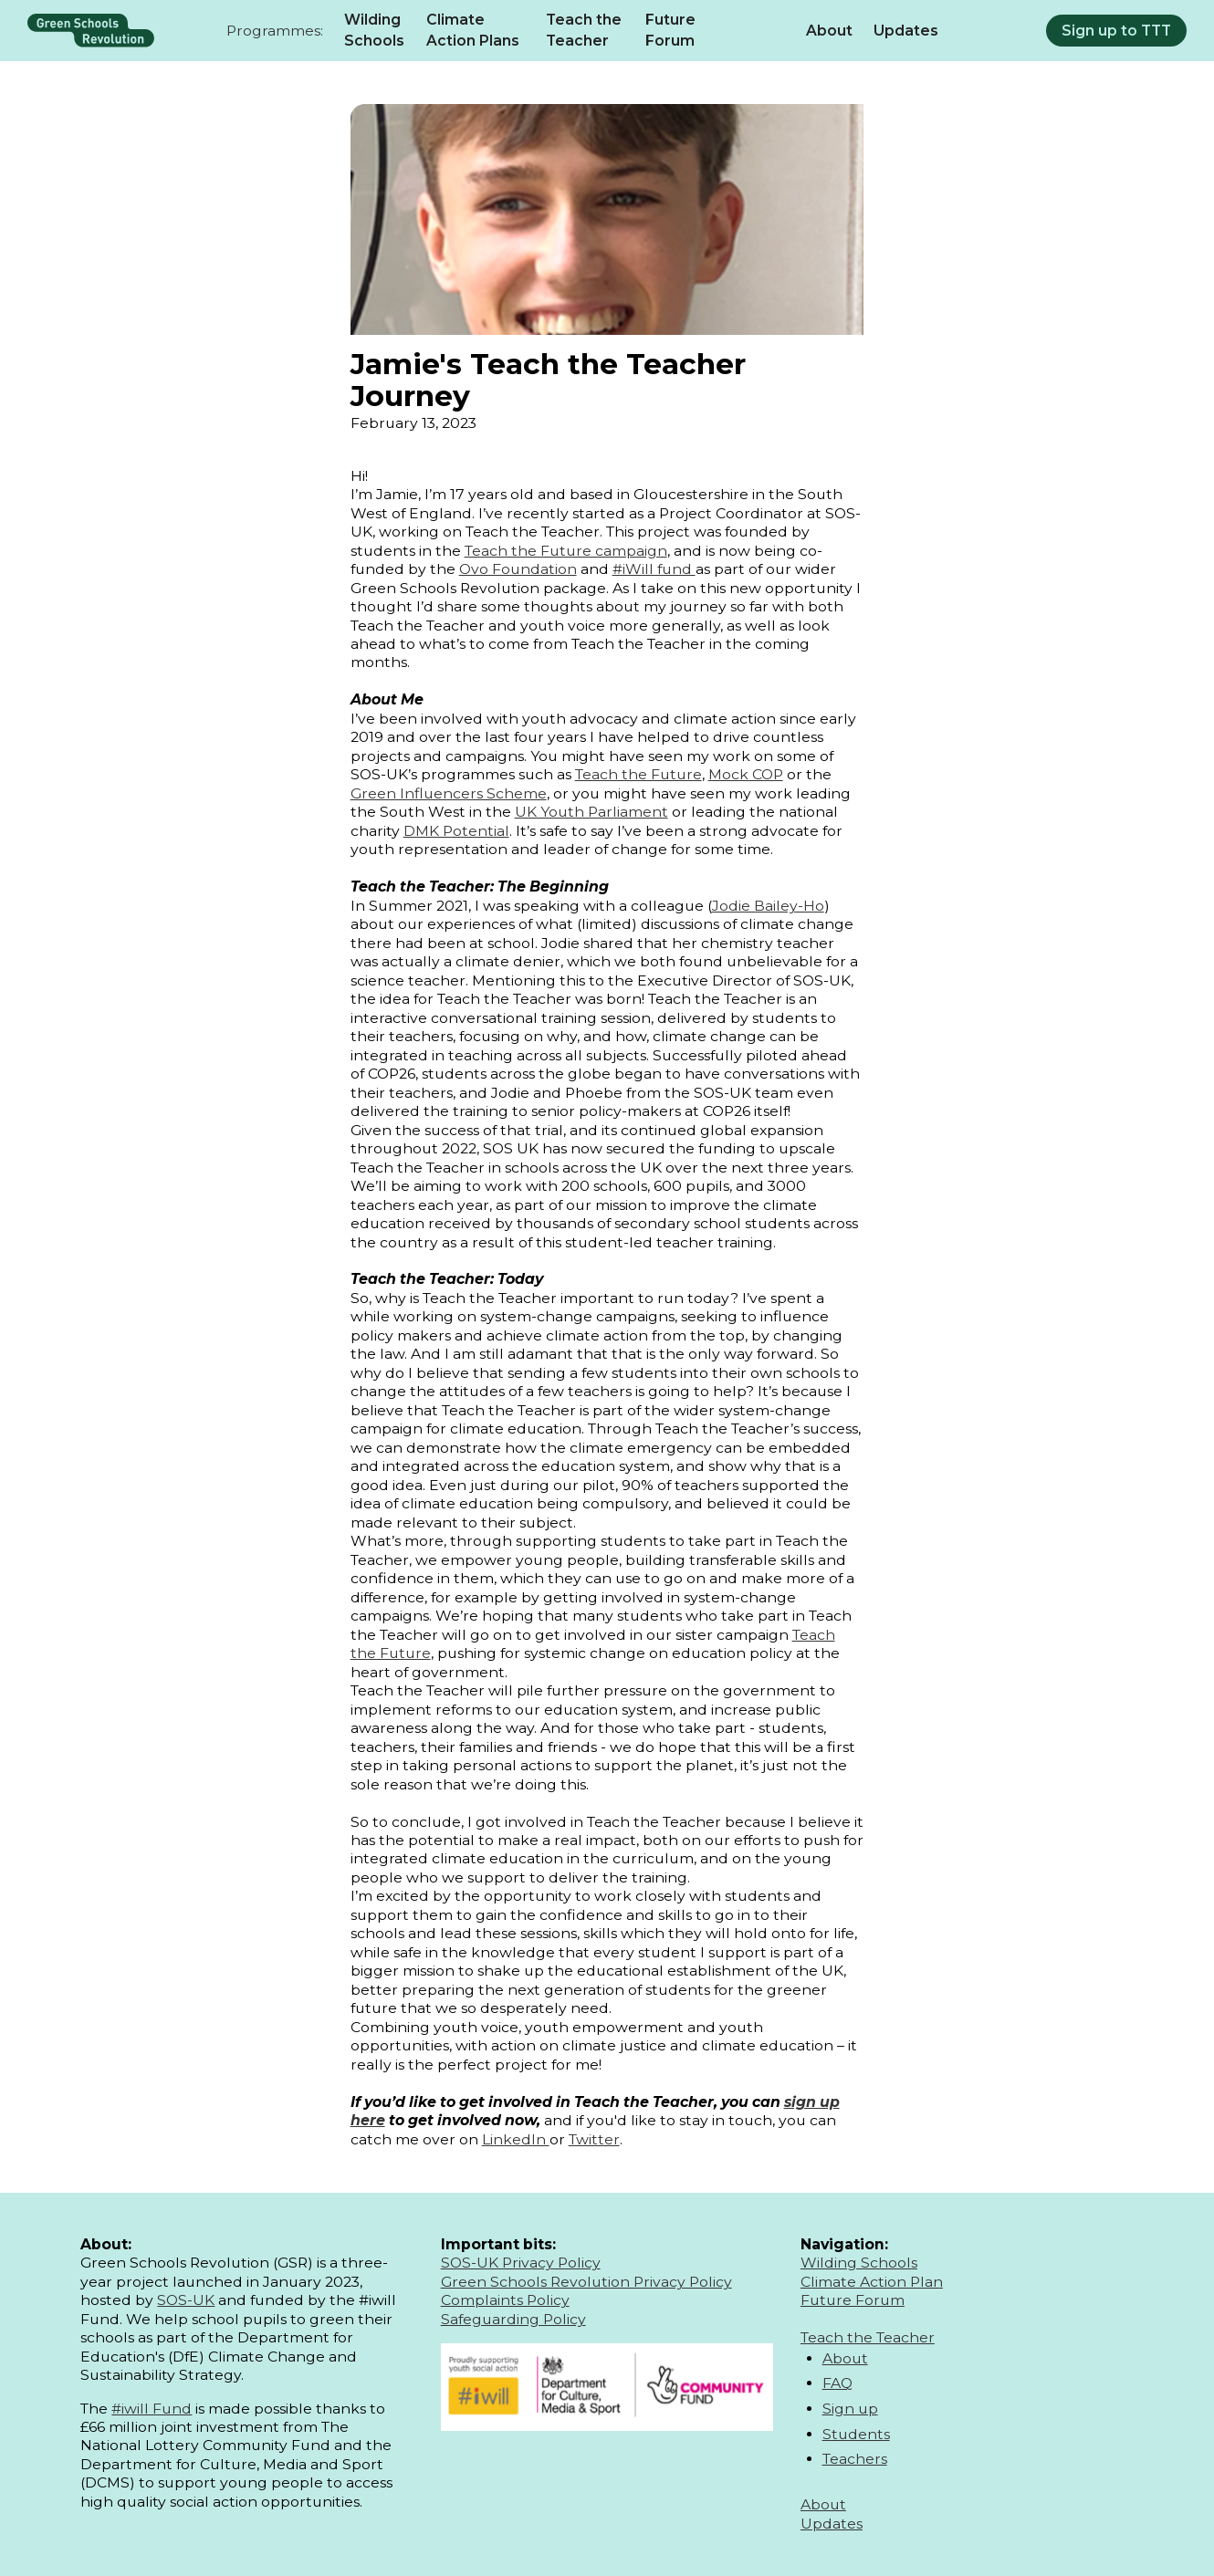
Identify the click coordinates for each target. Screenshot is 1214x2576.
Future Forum (670, 30)
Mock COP (745, 774)
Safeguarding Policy (513, 2319)
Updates (906, 30)
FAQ (837, 2383)
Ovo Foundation (518, 569)
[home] (90, 30)
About (829, 30)
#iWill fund (654, 569)
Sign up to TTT (1116, 30)
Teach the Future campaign (566, 550)
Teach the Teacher (584, 30)
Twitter (594, 2139)
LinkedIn (515, 2139)
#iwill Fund (151, 2408)
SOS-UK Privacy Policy (521, 2262)
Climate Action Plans (472, 30)
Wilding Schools (374, 30)
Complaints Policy (505, 2300)
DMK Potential (456, 831)
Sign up (850, 2408)
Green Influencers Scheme (449, 793)
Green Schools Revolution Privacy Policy (586, 2281)
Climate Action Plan (872, 2281)
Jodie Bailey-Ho (768, 905)
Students (856, 2434)
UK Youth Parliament (591, 811)
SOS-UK (186, 2300)
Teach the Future (638, 774)
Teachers (854, 2458)
